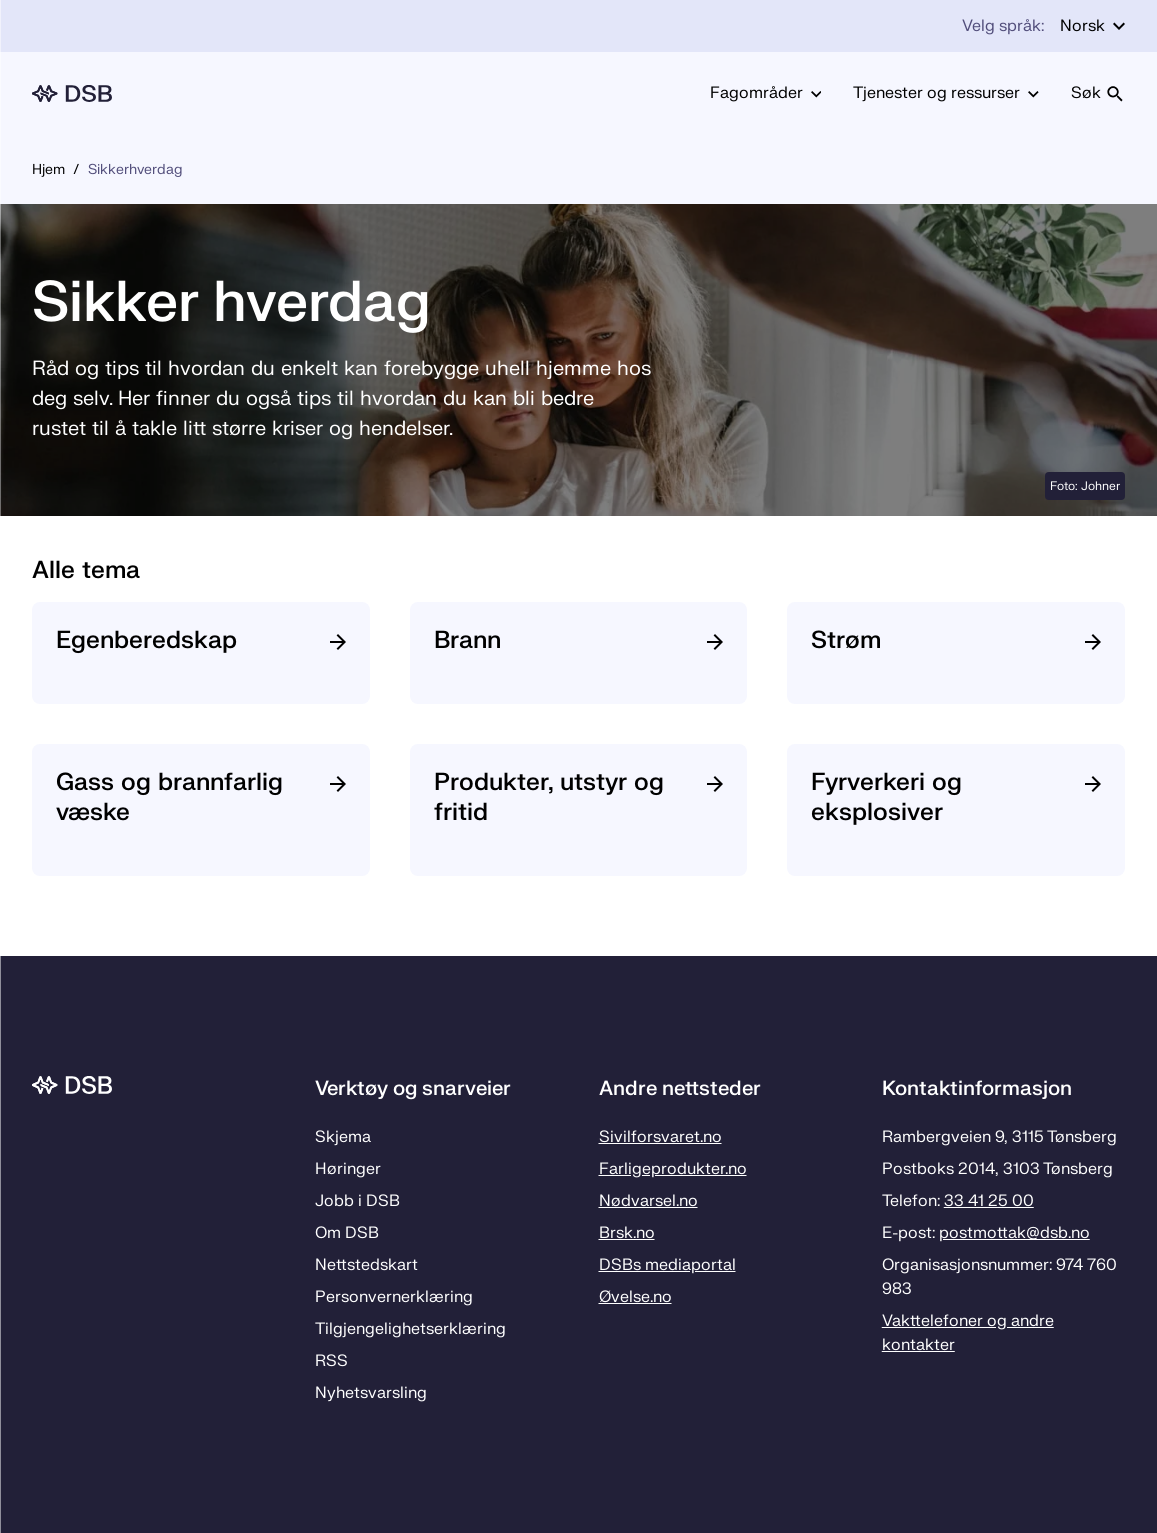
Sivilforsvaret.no (660, 1137)
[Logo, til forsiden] (72, 93)
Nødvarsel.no (648, 1201)
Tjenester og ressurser (946, 93)
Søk (1098, 93)
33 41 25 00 (989, 1201)
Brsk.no (627, 1233)
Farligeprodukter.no (673, 1169)
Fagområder (766, 93)
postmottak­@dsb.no (1014, 1233)
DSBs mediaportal (667, 1265)
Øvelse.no (635, 1297)
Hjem (48, 169)
